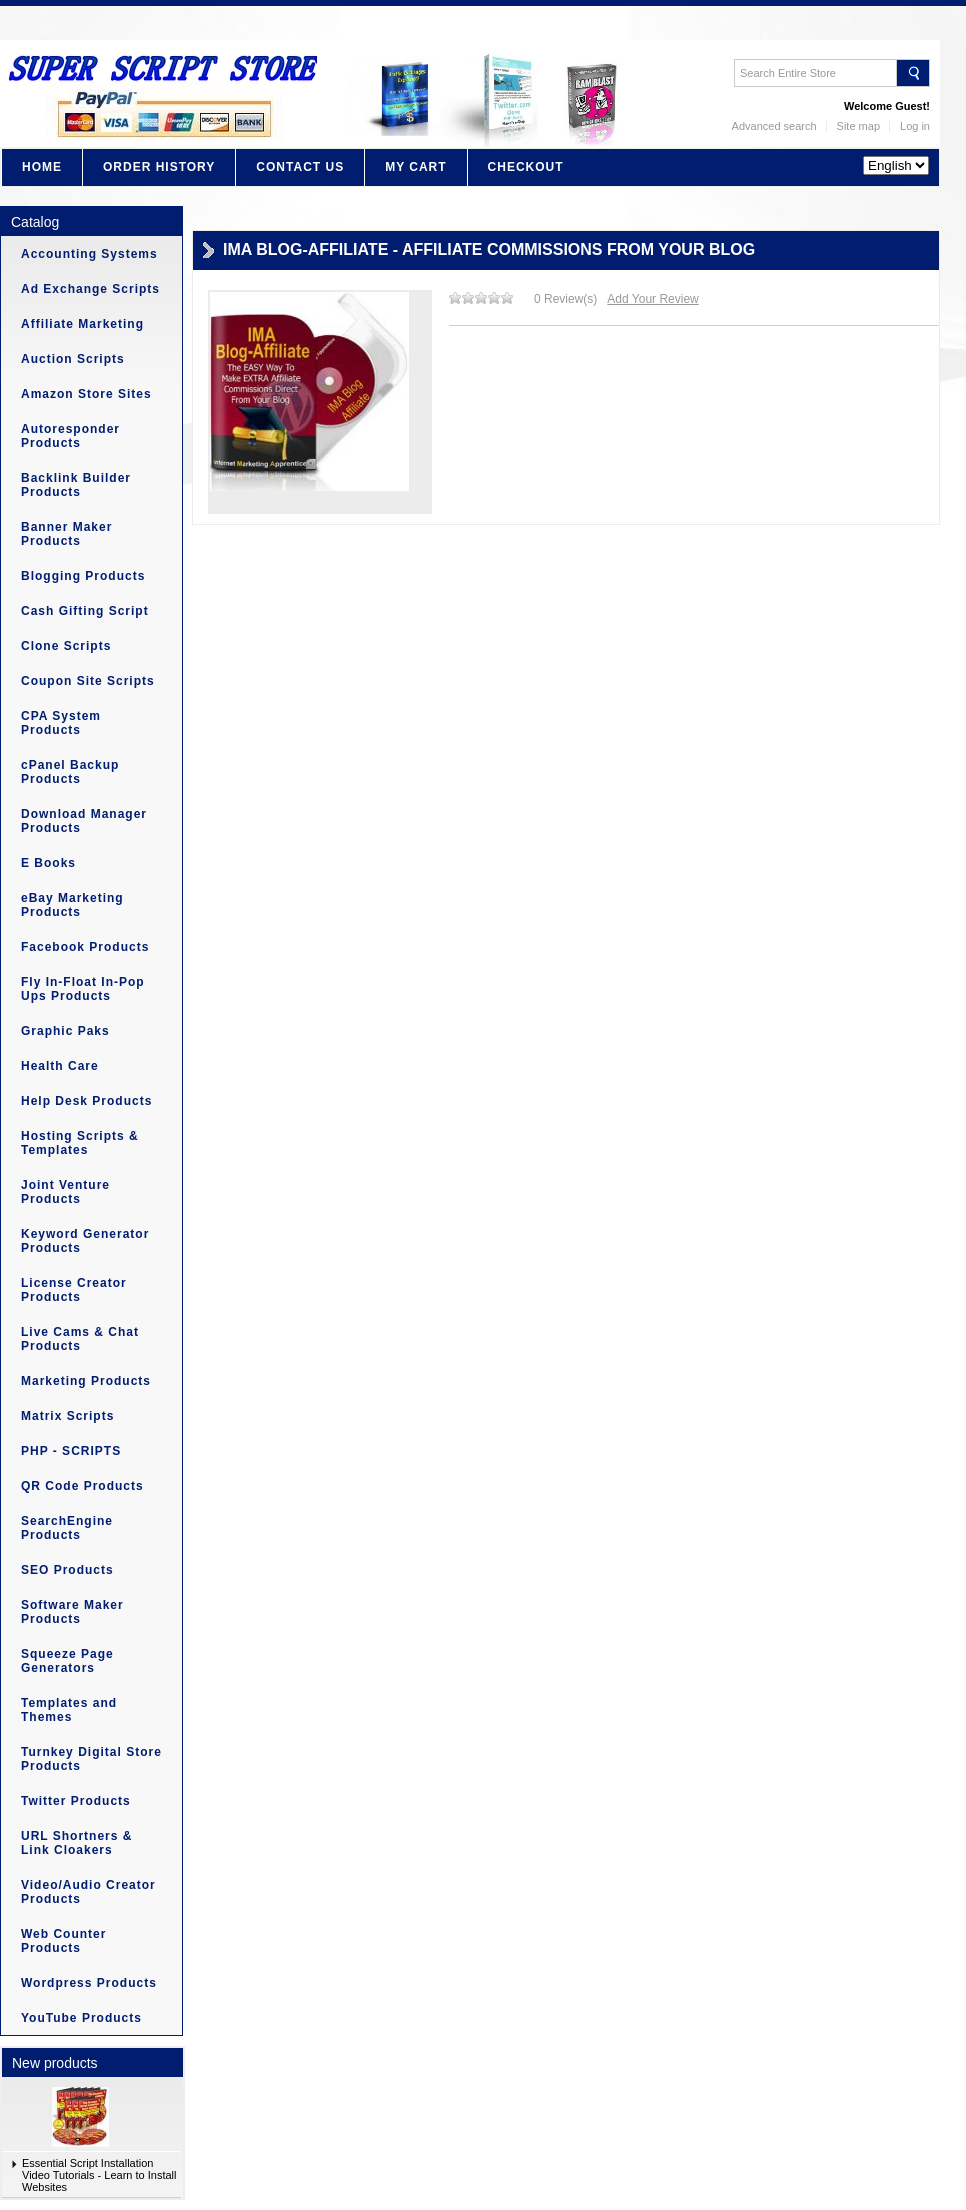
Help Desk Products (86, 1101)
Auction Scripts (73, 359)
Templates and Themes (69, 1710)
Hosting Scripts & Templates (80, 1143)
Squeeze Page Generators (67, 1661)
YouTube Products (81, 2018)
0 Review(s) (565, 299)
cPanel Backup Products (70, 772)
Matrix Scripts (67, 1416)
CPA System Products (61, 723)
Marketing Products (86, 1381)
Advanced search (774, 126)
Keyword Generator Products (85, 1241)
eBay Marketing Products (72, 905)
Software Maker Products (72, 1612)
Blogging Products (83, 576)
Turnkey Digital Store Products (91, 1759)
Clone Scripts (66, 646)
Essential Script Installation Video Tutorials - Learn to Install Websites (99, 2175)
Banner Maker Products (66, 534)
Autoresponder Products (70, 436)
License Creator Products (74, 1290)
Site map (858, 126)
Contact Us (300, 167)
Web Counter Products (63, 1941)
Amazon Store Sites (86, 394)
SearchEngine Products (67, 1528)
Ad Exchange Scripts (90, 289)
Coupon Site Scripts (88, 681)
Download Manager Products (84, 821)
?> (896, 165)
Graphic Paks (65, 1031)
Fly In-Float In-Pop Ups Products (83, 989)
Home (42, 167)
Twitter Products (76, 1801)
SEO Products (67, 1570)
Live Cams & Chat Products (80, 1339)
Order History (159, 167)
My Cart (415, 167)
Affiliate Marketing (82, 324)
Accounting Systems (89, 254)
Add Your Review (652, 299)
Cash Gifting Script (85, 611)
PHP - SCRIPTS (71, 1451)
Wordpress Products (89, 1983)
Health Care (60, 1066)
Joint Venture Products (65, 1192)
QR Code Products (82, 1486)
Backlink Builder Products (76, 485)
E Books (48, 863)
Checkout (526, 167)
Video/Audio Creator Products (88, 1892)
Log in (915, 126)
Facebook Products (85, 947)
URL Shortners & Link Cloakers (76, 1843)
